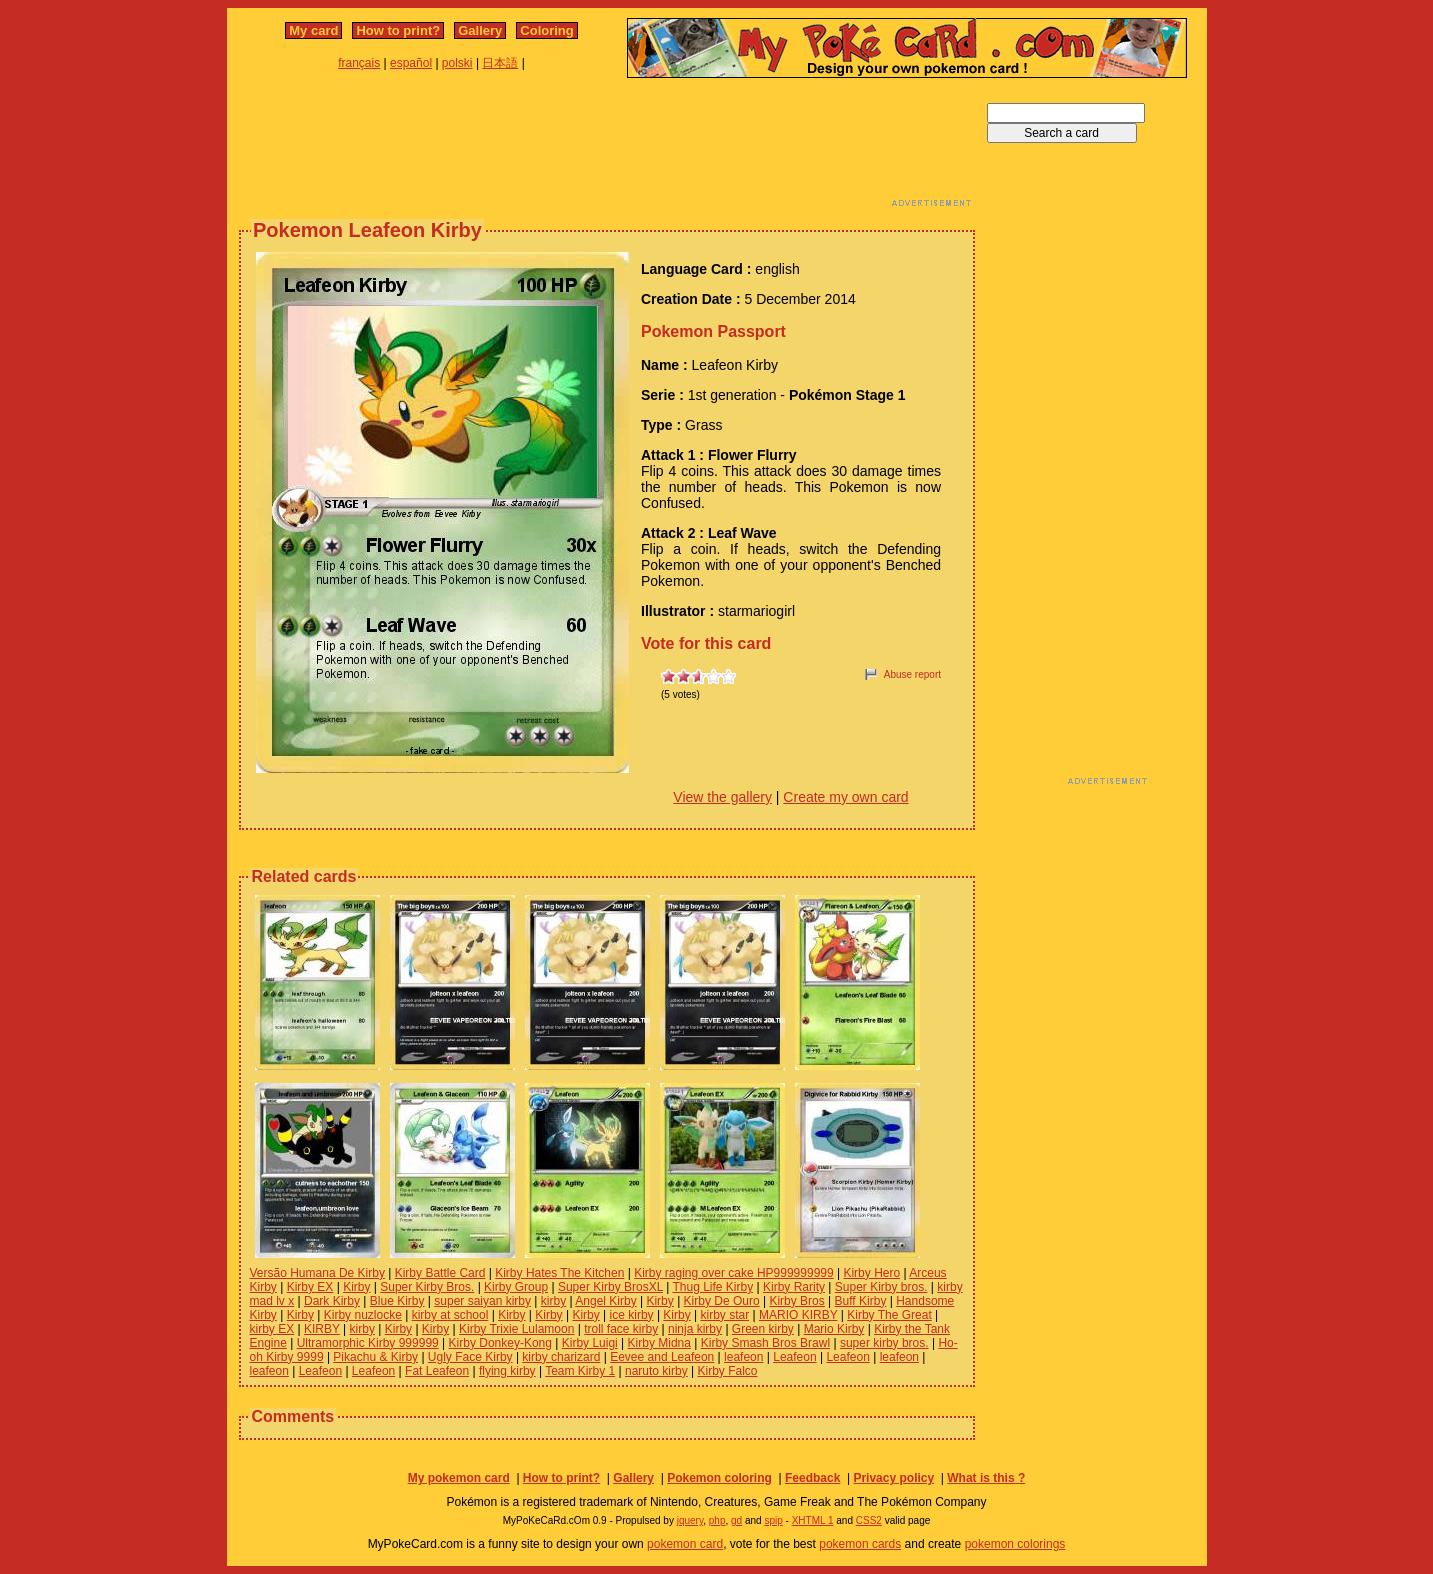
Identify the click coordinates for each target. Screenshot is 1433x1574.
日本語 (500, 63)
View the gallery (722, 797)
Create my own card (845, 797)
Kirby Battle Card (440, 1273)
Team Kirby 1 (580, 1371)
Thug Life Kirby (712, 1287)
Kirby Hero (871, 1273)
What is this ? (986, 1478)
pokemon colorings (1015, 1544)
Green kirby (763, 1329)
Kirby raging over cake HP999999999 (733, 1273)
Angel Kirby (605, 1301)
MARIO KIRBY (798, 1315)
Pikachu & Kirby (375, 1357)
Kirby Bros (796, 1301)
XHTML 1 (813, 1520)
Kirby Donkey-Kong (500, 1343)
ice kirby (632, 1315)
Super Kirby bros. (881, 1287)
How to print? (398, 30)
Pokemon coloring (719, 1478)
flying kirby (507, 1371)
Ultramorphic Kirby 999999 (368, 1343)
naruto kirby (656, 1371)
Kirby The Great (889, 1315)
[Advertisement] (607, 148)
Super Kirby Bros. (427, 1287)
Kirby (356, 1287)
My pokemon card (459, 1478)
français (359, 63)
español (411, 63)
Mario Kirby (834, 1329)
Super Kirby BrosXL (610, 1287)
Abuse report (912, 674)
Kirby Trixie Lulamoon (516, 1329)
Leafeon (794, 1357)
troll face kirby (621, 1329)
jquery (690, 1520)
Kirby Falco (728, 1371)
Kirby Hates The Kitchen (559, 1273)
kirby (553, 1301)
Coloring (546, 30)
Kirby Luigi (590, 1343)
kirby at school (450, 1315)
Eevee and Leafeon (662, 1357)
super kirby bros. (884, 1343)
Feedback (812, 1478)
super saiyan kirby (482, 1301)
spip (773, 1520)
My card (313, 30)
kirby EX (272, 1329)
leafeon (743, 1357)
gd (736, 1520)
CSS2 (869, 1520)
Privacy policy (893, 1478)
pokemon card (685, 1544)
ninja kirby (695, 1329)
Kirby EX (310, 1287)
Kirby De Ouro (722, 1301)
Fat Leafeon (437, 1371)
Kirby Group (516, 1287)
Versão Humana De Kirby (317, 1273)
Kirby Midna (659, 1343)
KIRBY (322, 1329)
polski (457, 63)
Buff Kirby (861, 1301)
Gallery (480, 30)
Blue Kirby (397, 1301)
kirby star (725, 1315)
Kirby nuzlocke (363, 1315)
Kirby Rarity (794, 1287)
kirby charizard (561, 1357)
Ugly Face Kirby (470, 1357)
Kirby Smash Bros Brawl (765, 1343)
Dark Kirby (332, 1301)
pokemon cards (860, 1544)
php (717, 1520)
